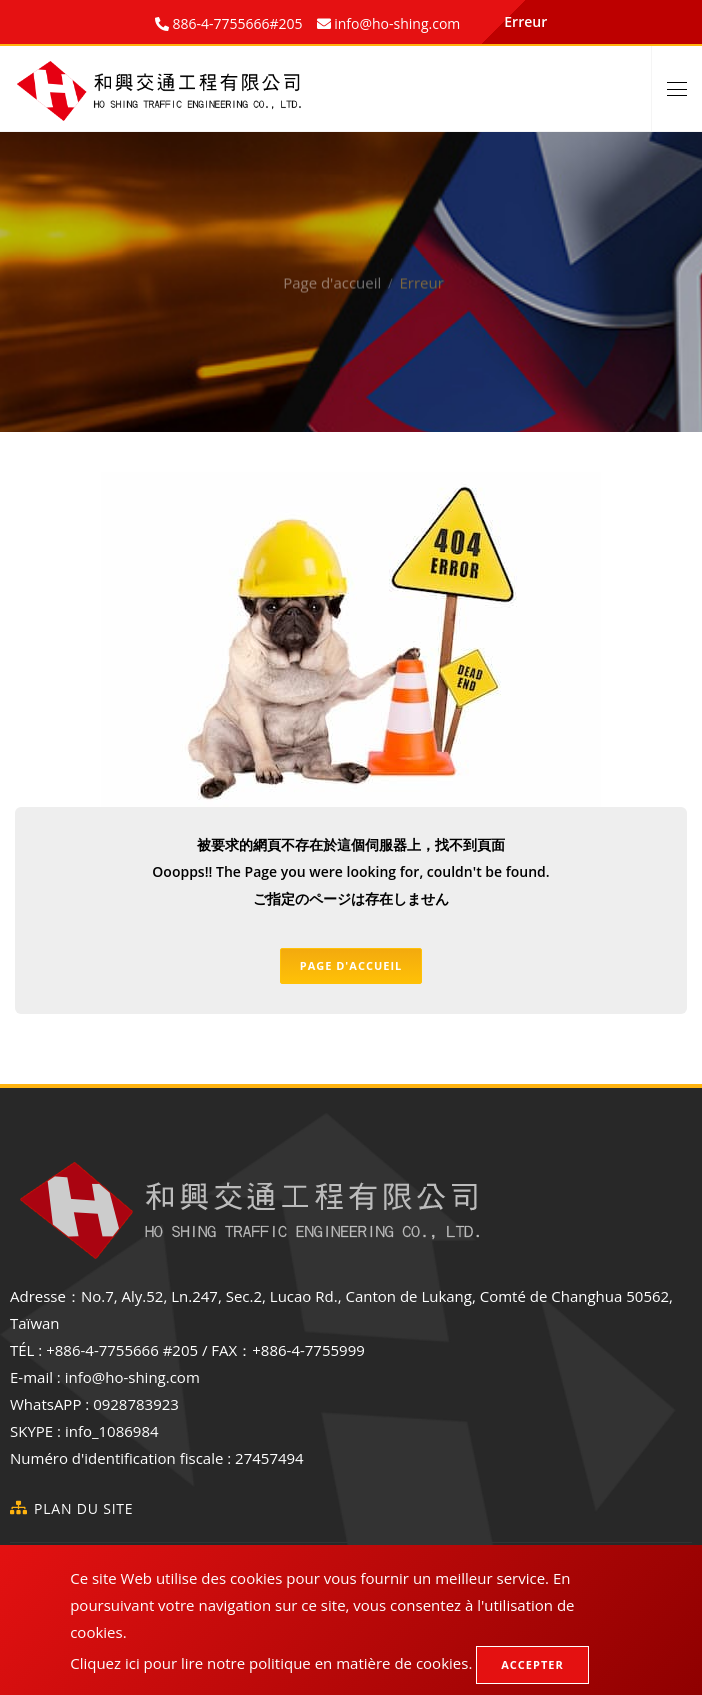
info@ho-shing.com (132, 1377)
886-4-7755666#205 (236, 23)
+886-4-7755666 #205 (122, 1350)
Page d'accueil (332, 266)
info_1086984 (112, 1431)
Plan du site (83, 1508)
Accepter (532, 1664)
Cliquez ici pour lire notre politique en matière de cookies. (271, 1663)
